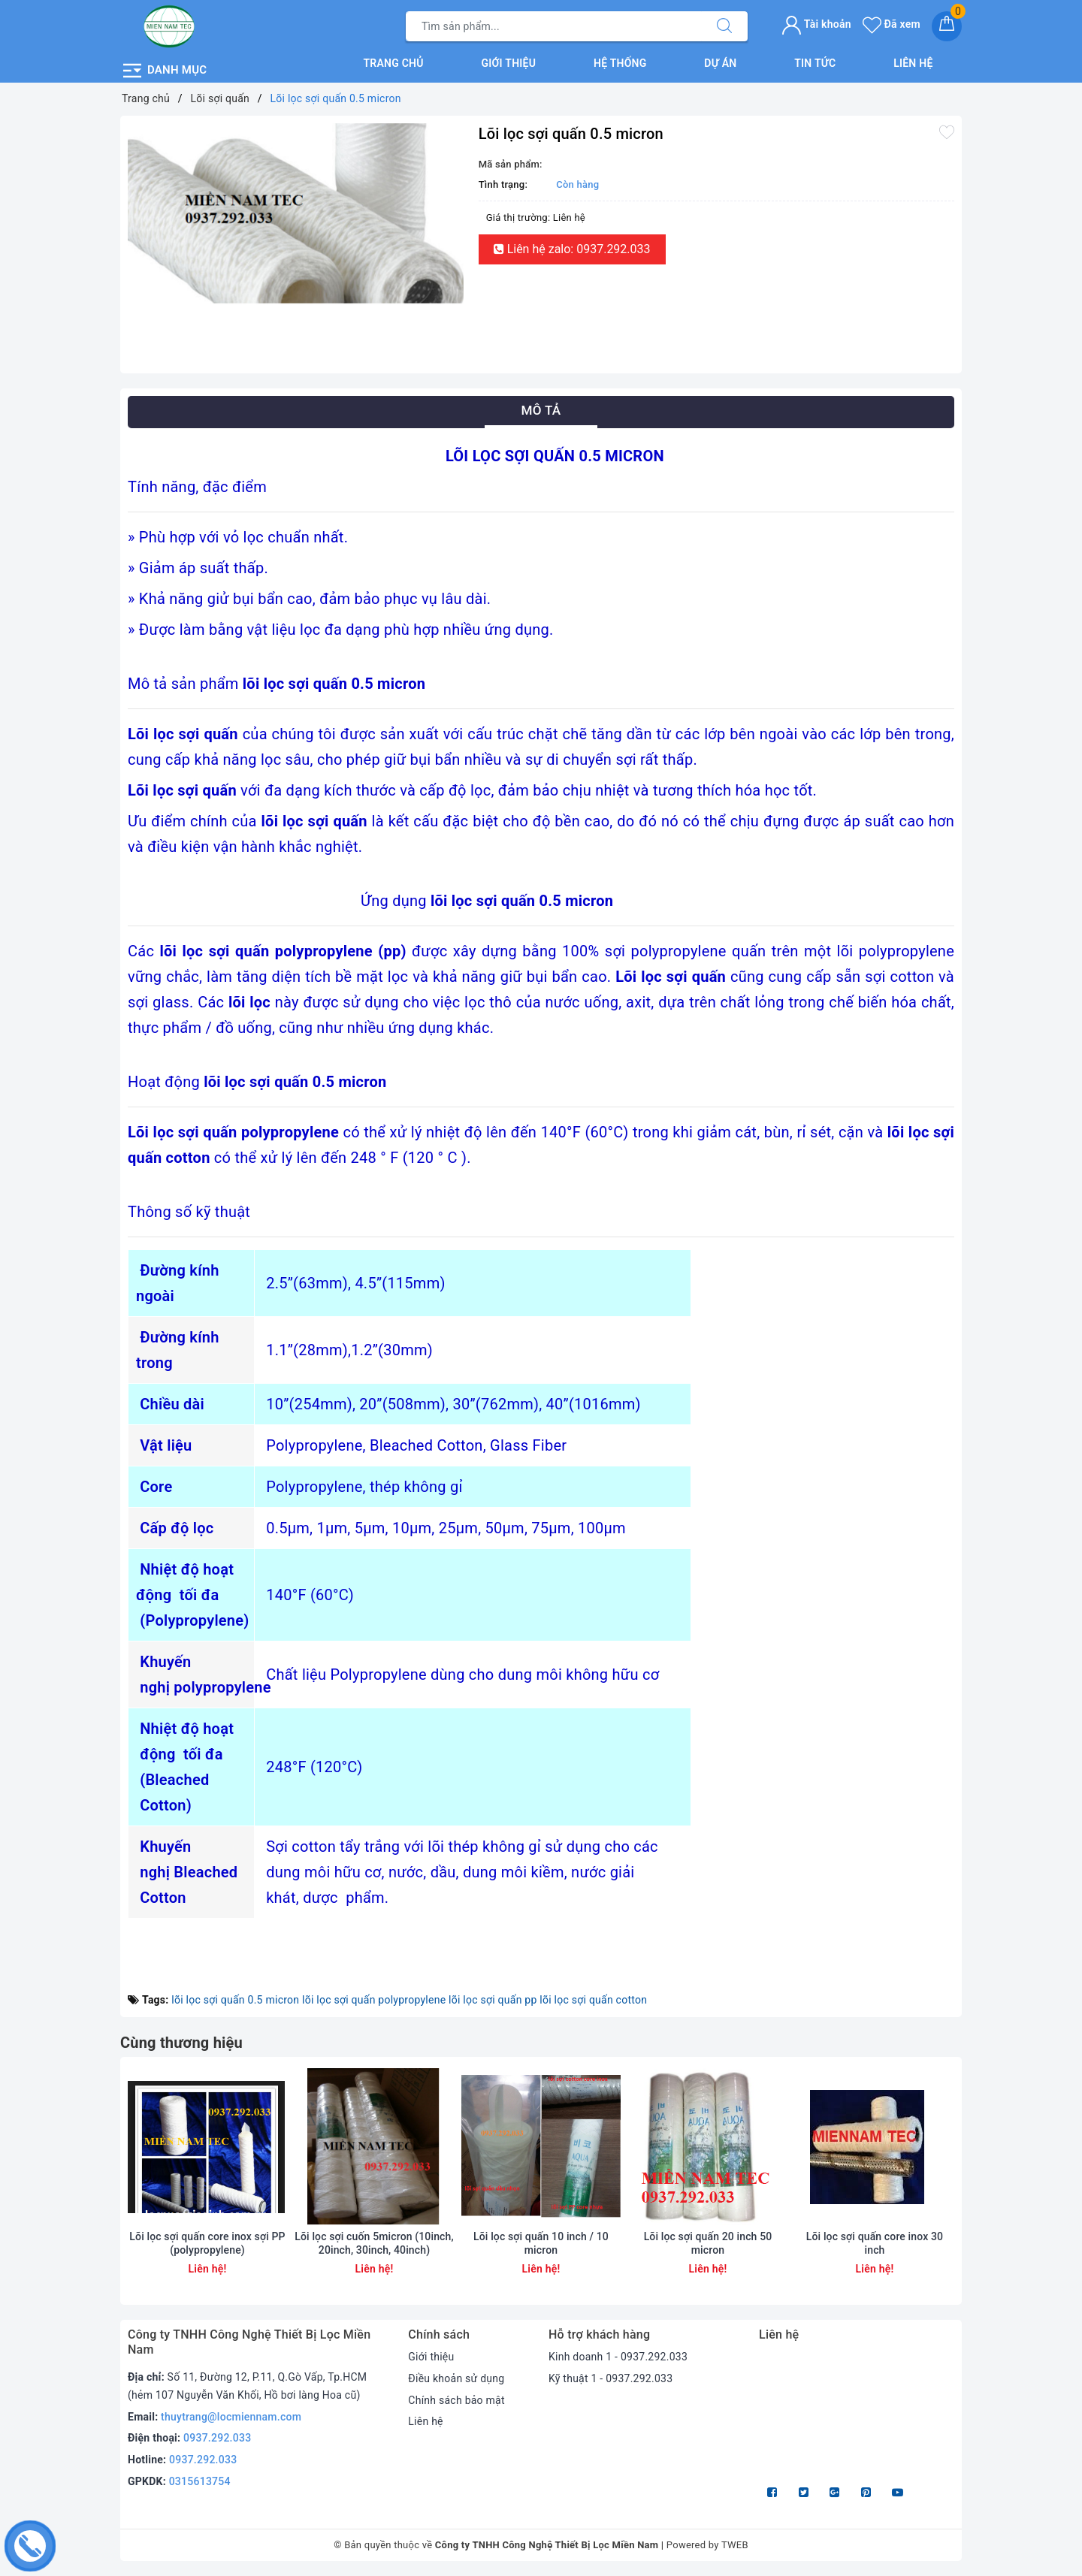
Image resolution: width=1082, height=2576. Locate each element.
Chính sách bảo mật (456, 2400)
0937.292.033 (217, 2438)
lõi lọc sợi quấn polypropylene (374, 2000)
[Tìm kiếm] (724, 26)
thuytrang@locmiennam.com (231, 2417)
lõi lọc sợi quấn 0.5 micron (235, 2000)
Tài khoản (816, 24)
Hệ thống (620, 63)
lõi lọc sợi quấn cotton (593, 2000)
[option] (296, 215)
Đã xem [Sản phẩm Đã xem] (891, 24)
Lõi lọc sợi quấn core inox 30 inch (874, 2243)
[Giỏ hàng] (947, 26)
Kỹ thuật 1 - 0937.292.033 (610, 2378)
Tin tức (815, 63)
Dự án (720, 63)
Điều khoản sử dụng (456, 2378)
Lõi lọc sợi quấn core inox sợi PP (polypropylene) (207, 2243)
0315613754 (200, 2481)
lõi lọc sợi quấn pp (493, 2000)
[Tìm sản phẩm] (554, 26)
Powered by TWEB (707, 2544)
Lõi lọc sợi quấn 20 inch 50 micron (708, 2243)
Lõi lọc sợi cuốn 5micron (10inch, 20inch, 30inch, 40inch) (374, 2243)
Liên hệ (912, 63)
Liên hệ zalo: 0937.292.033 (572, 249)
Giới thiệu (509, 63)
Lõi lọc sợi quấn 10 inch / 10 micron (541, 2243)
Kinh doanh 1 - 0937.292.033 (618, 2357)
